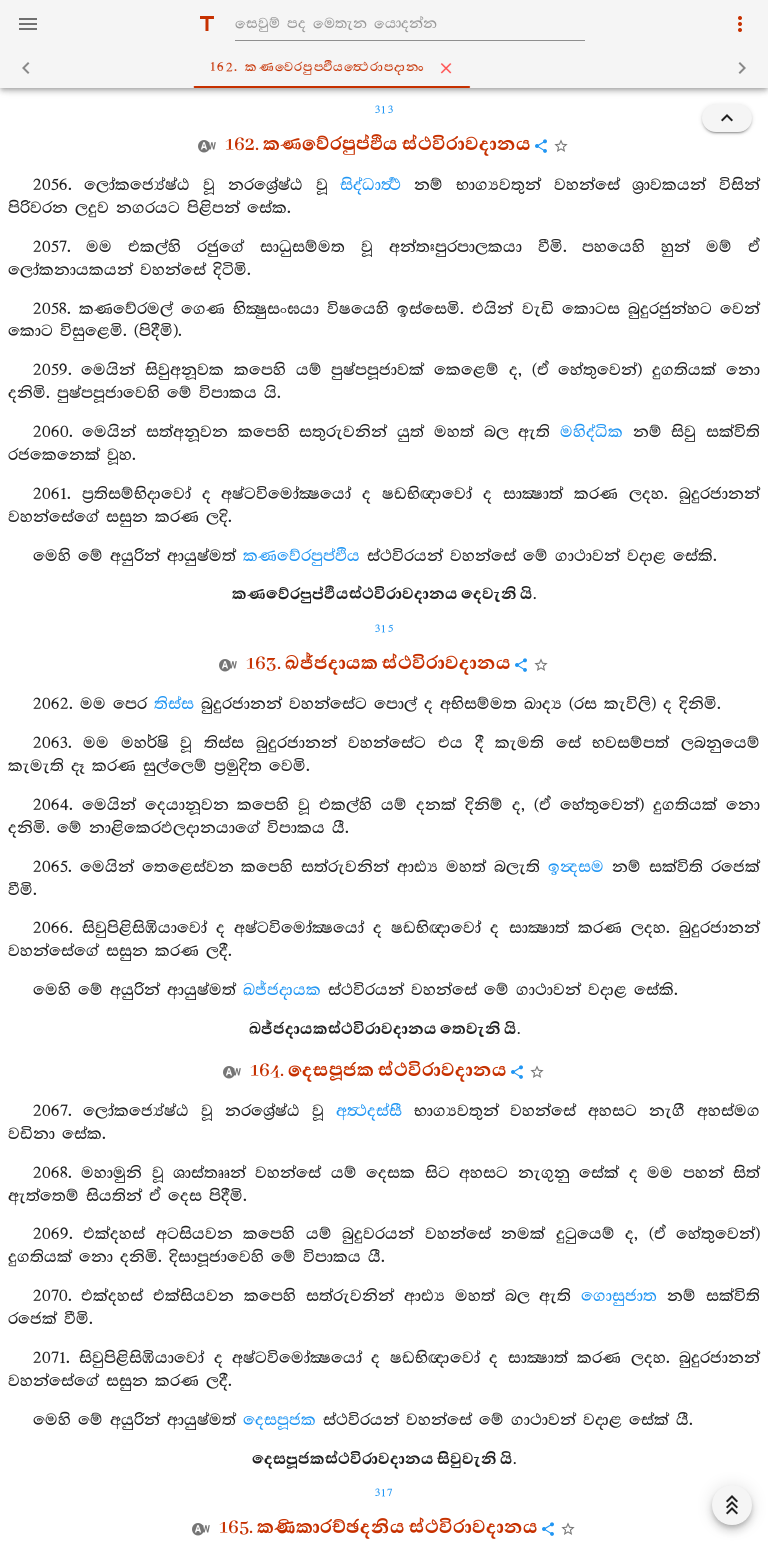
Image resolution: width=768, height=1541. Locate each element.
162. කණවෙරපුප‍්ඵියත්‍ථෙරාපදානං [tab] (388, 68)
